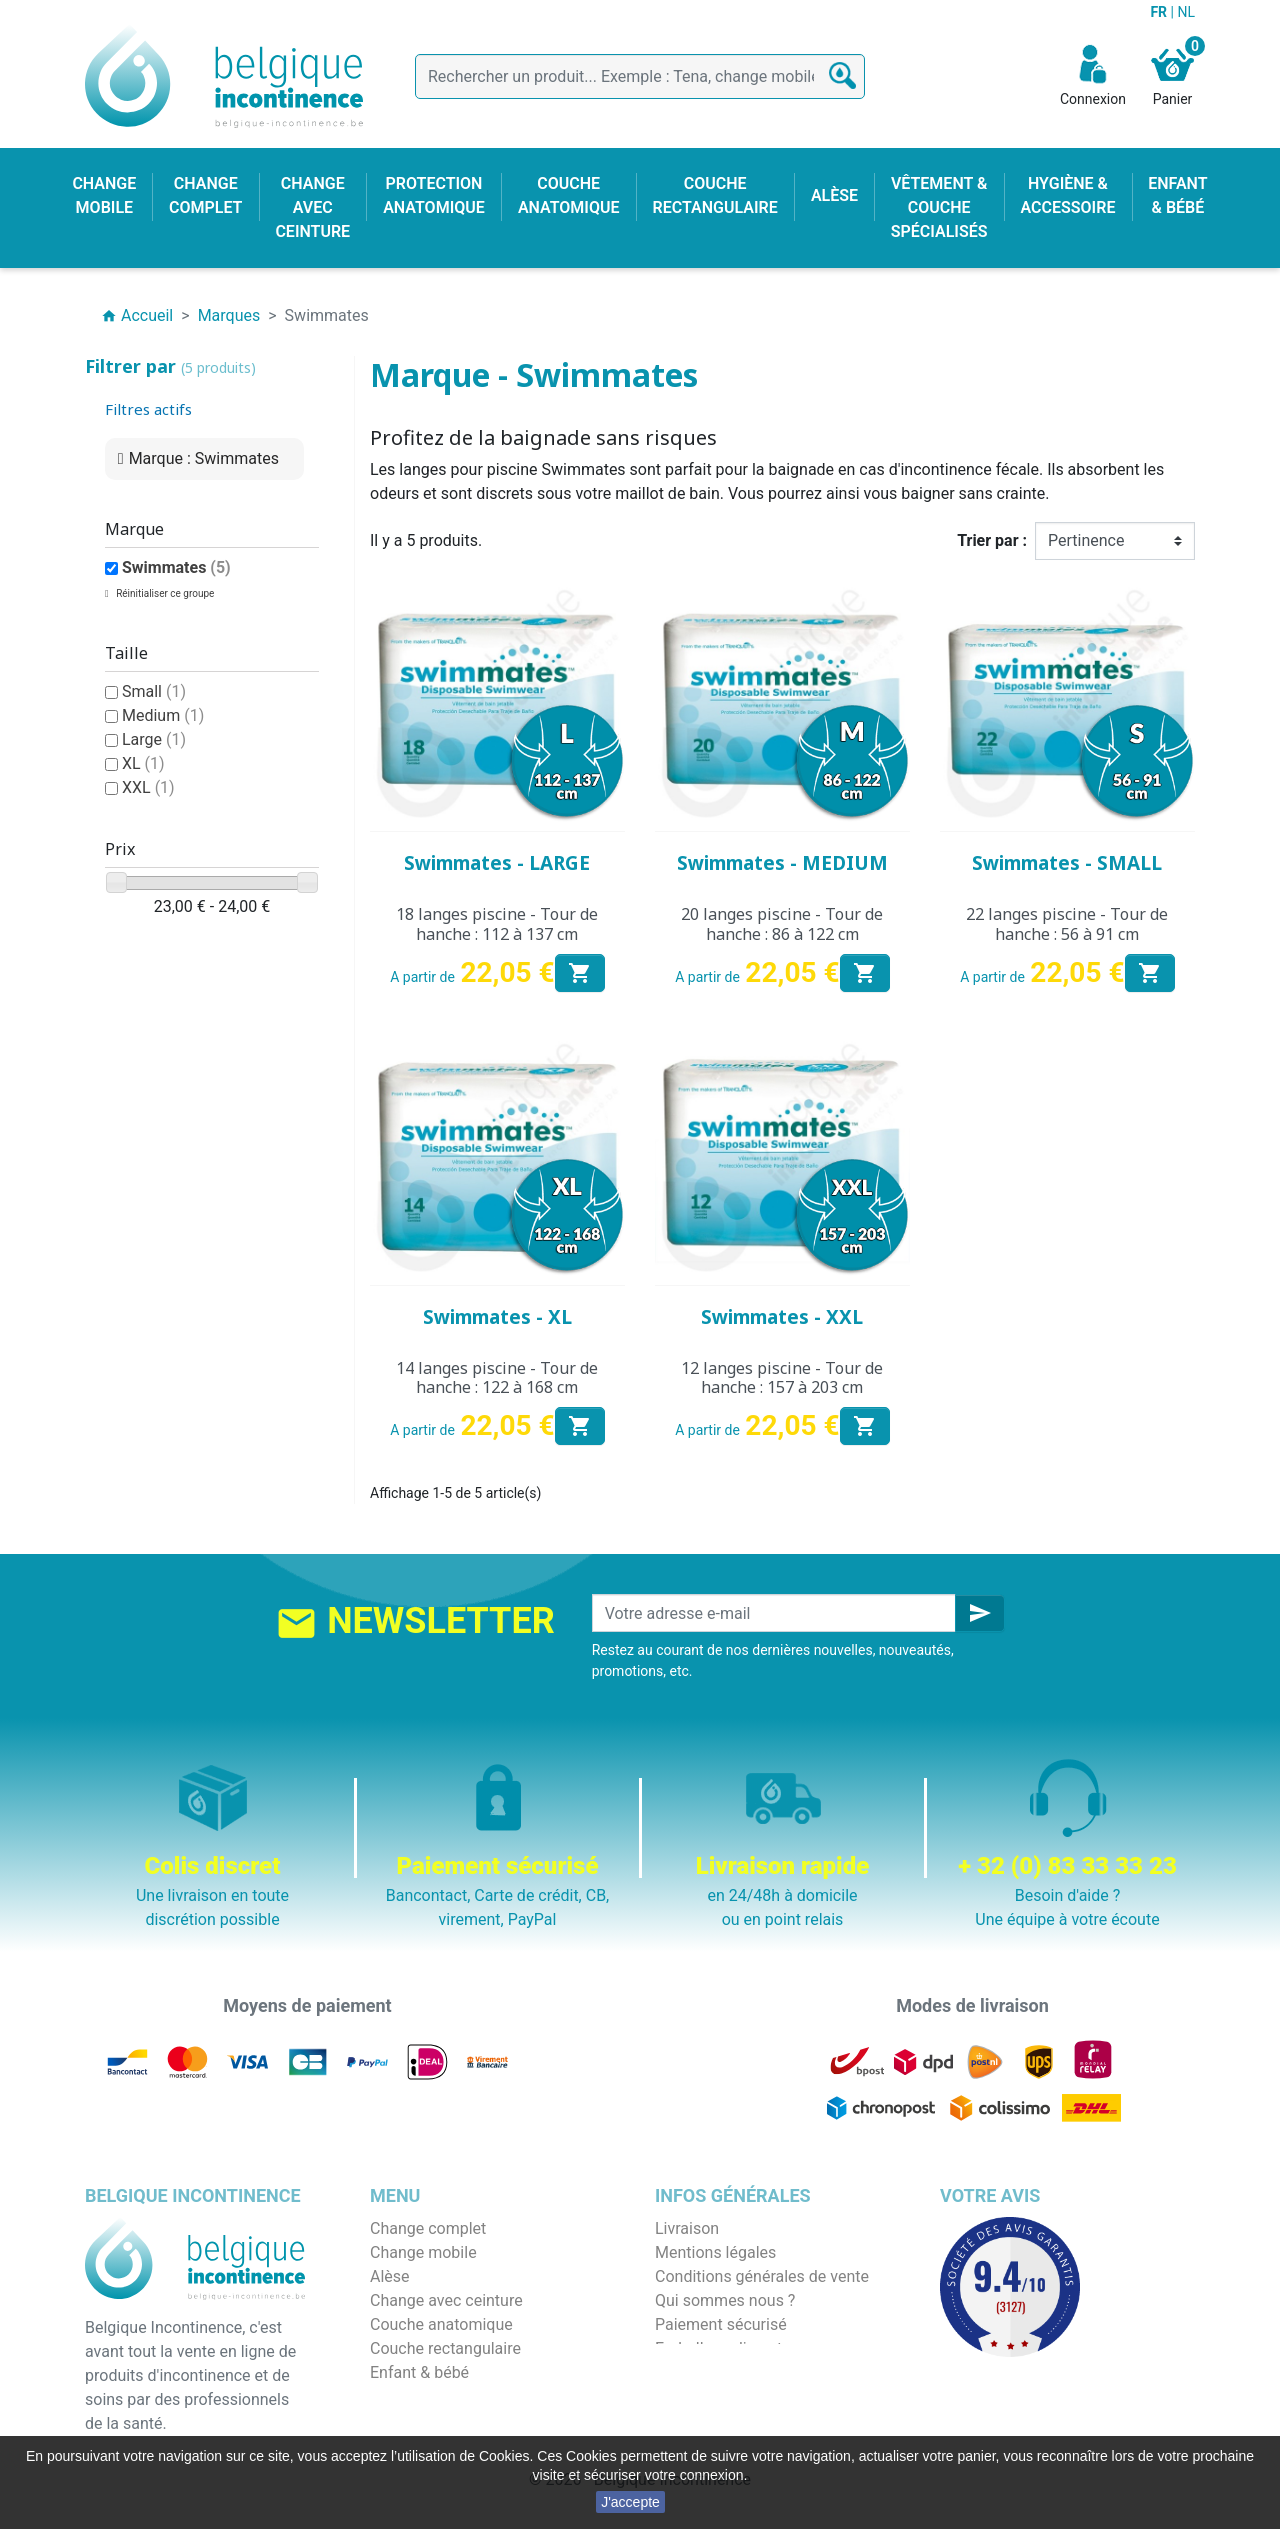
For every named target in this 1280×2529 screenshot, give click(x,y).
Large (154, 739)
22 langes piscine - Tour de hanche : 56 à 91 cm (1067, 923)
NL (1186, 12)
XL (143, 763)
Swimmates (176, 567)
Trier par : (992, 540)
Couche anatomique (441, 2324)
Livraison (687, 2228)
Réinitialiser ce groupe (164, 593)
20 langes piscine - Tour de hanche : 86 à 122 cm (782, 923)
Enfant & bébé (419, 2372)
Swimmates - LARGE (497, 863)
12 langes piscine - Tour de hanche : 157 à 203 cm (782, 1377)
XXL (148, 787)
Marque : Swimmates (204, 458)
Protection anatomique (451, 2420)
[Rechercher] (640, 76)
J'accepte (630, 2502)
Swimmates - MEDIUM (782, 863)
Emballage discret (718, 2348)
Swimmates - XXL (782, 1317)
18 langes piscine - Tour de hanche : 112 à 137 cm (497, 923)
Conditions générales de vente (762, 2276)
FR (1160, 12)
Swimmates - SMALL (1067, 863)
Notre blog (692, 2396)
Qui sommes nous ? (725, 2300)
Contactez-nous (711, 2372)
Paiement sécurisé (721, 2324)
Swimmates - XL (497, 1317)
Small (154, 691)
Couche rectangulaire (445, 2348)
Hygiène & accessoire (446, 2396)
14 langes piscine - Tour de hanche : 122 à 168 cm (497, 1377)
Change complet (428, 2228)
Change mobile (423, 2252)
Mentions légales (715, 2252)
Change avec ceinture (446, 2300)
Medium (163, 715)
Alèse (390, 2276)
